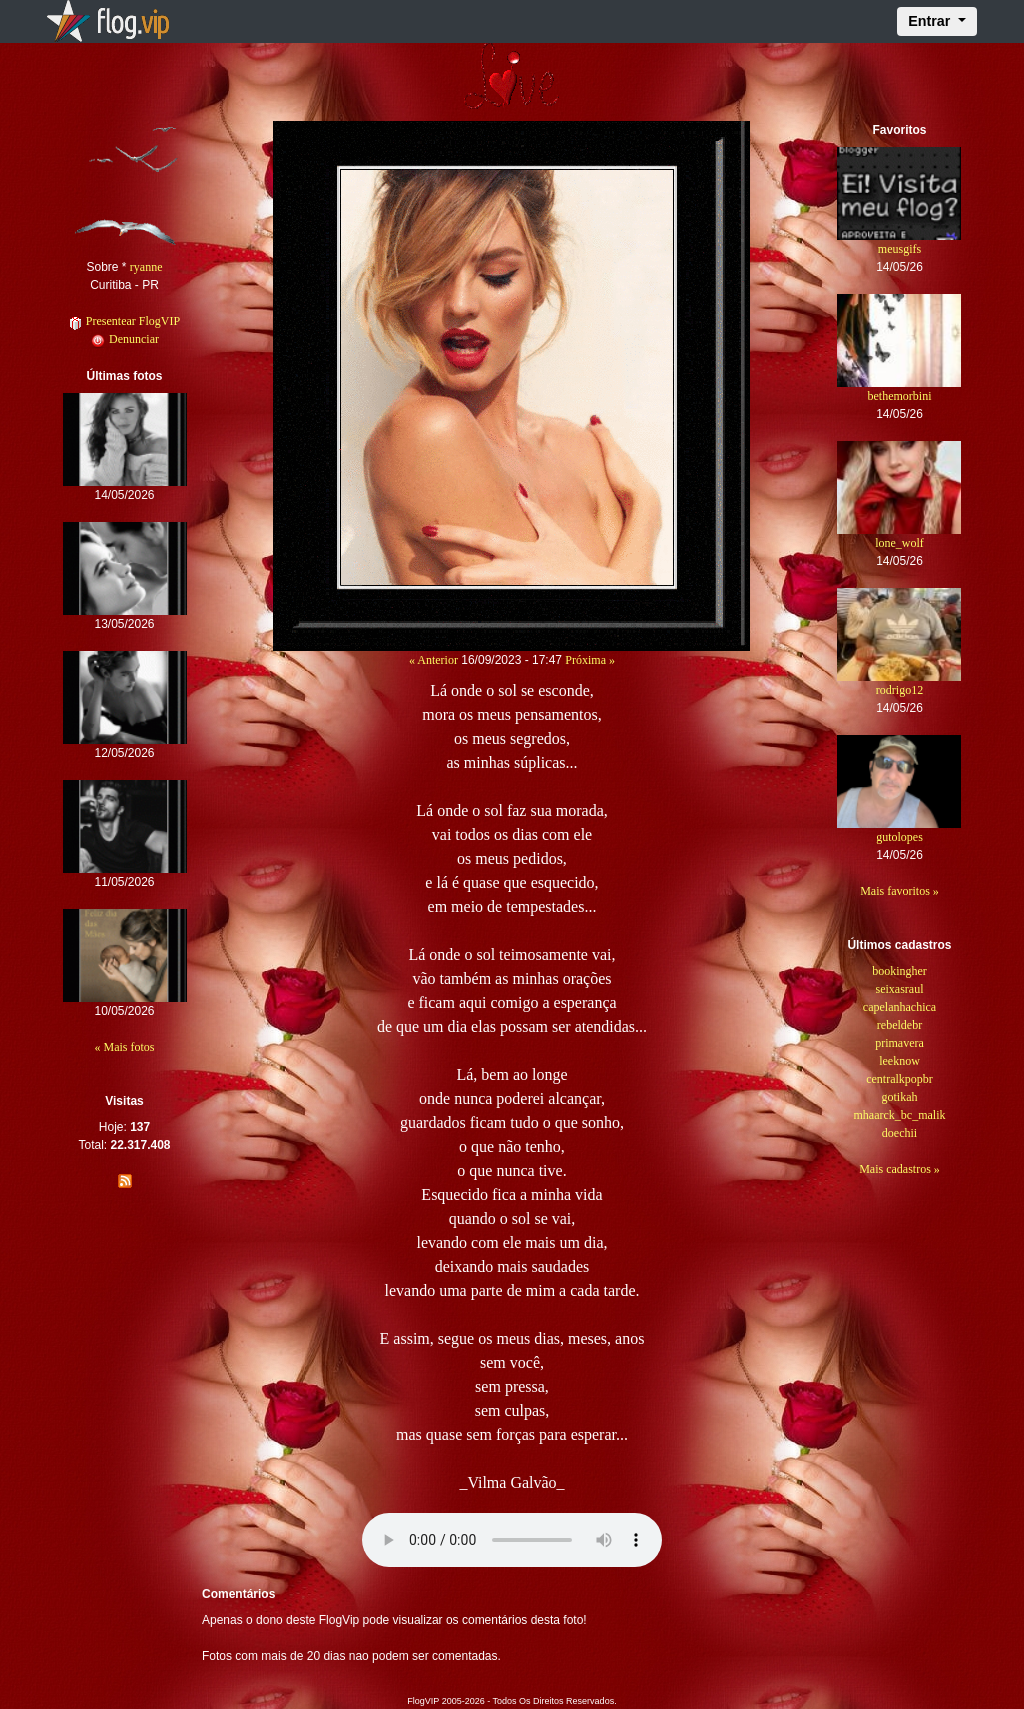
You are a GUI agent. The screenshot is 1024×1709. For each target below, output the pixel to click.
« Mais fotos (125, 1047)
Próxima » (590, 660)
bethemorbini (899, 396)
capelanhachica (899, 1007)
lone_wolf (899, 543)
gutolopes (899, 837)
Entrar (931, 21)
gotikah (899, 1097)
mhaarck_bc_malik (900, 1115)
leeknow (899, 1061)
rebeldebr (899, 1025)
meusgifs (899, 249)
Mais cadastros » (899, 1169)
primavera (899, 1043)
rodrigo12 (899, 690)
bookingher (899, 971)
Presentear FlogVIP (124, 321)
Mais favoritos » (899, 891)
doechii (899, 1133)
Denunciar (124, 339)
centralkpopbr (899, 1079)
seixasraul (899, 989)
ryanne (146, 267)
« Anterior (433, 660)
